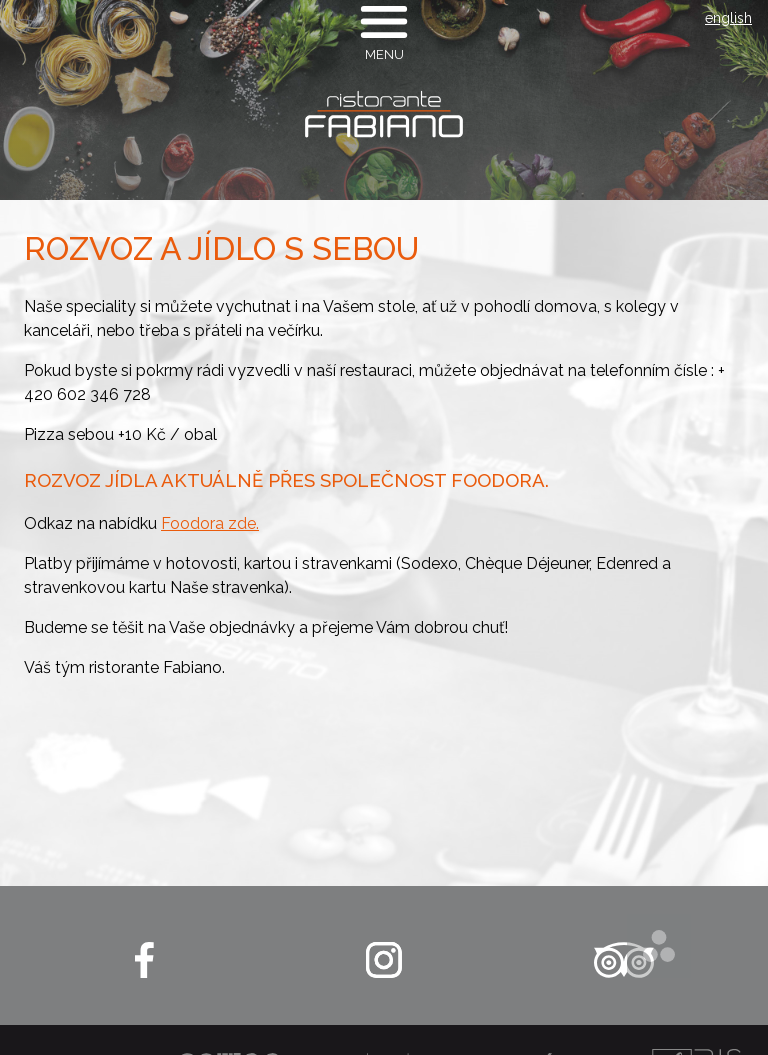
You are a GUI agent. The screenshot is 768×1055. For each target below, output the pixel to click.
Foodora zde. (210, 523)
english (728, 18)
